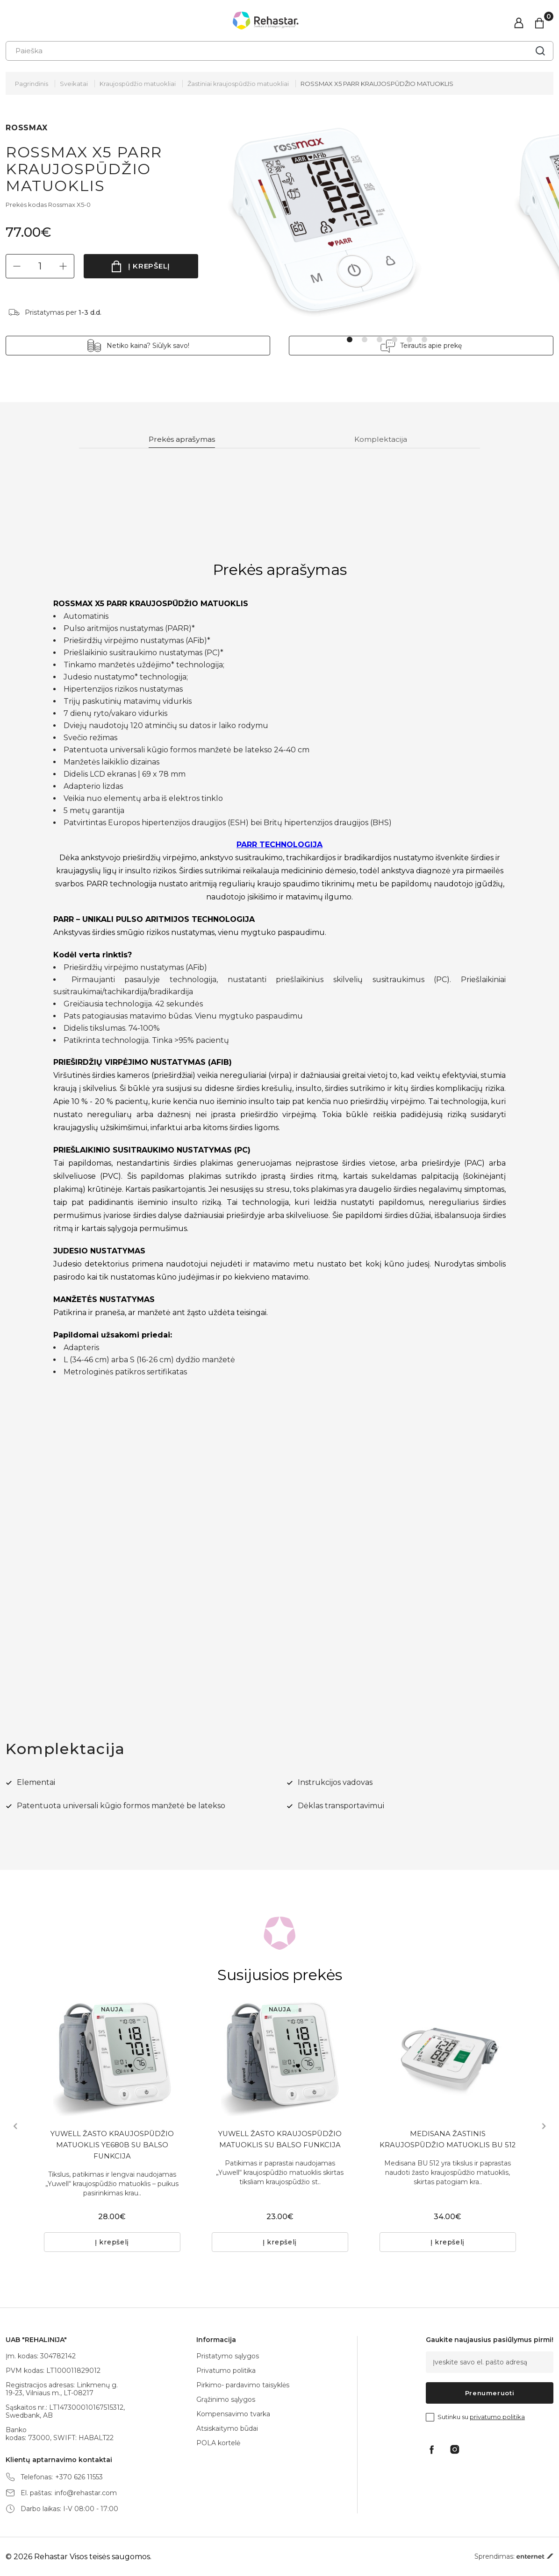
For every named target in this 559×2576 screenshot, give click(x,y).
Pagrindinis (31, 83)
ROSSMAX (27, 127)
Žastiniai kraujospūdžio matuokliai (238, 83)
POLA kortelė (218, 2443)
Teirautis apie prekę (411, 345)
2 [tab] (364, 339)
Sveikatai (74, 83)
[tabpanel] (361, 220)
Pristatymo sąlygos (227, 2356)
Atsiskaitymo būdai (227, 2428)
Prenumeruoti (490, 2393)
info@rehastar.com (86, 2493)
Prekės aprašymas (183, 440)
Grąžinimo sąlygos (225, 2399)
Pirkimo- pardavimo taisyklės (242, 2385)
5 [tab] (409, 339)
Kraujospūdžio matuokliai (138, 83)
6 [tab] (424, 339)
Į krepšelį (149, 266)
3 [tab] (379, 339)
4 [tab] (394, 339)
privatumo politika (497, 2416)
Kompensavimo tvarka (233, 2414)
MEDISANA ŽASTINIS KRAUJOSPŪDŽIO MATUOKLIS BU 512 (447, 2148)
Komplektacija (384, 440)
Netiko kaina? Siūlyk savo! (168, 345)
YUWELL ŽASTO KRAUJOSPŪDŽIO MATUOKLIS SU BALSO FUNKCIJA (280, 2142)
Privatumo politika (226, 2370)
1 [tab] (349, 339)
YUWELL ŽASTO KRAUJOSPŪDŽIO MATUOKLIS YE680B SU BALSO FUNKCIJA (112, 2148)
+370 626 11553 (79, 2477)
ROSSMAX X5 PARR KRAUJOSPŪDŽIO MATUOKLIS (377, 83)
